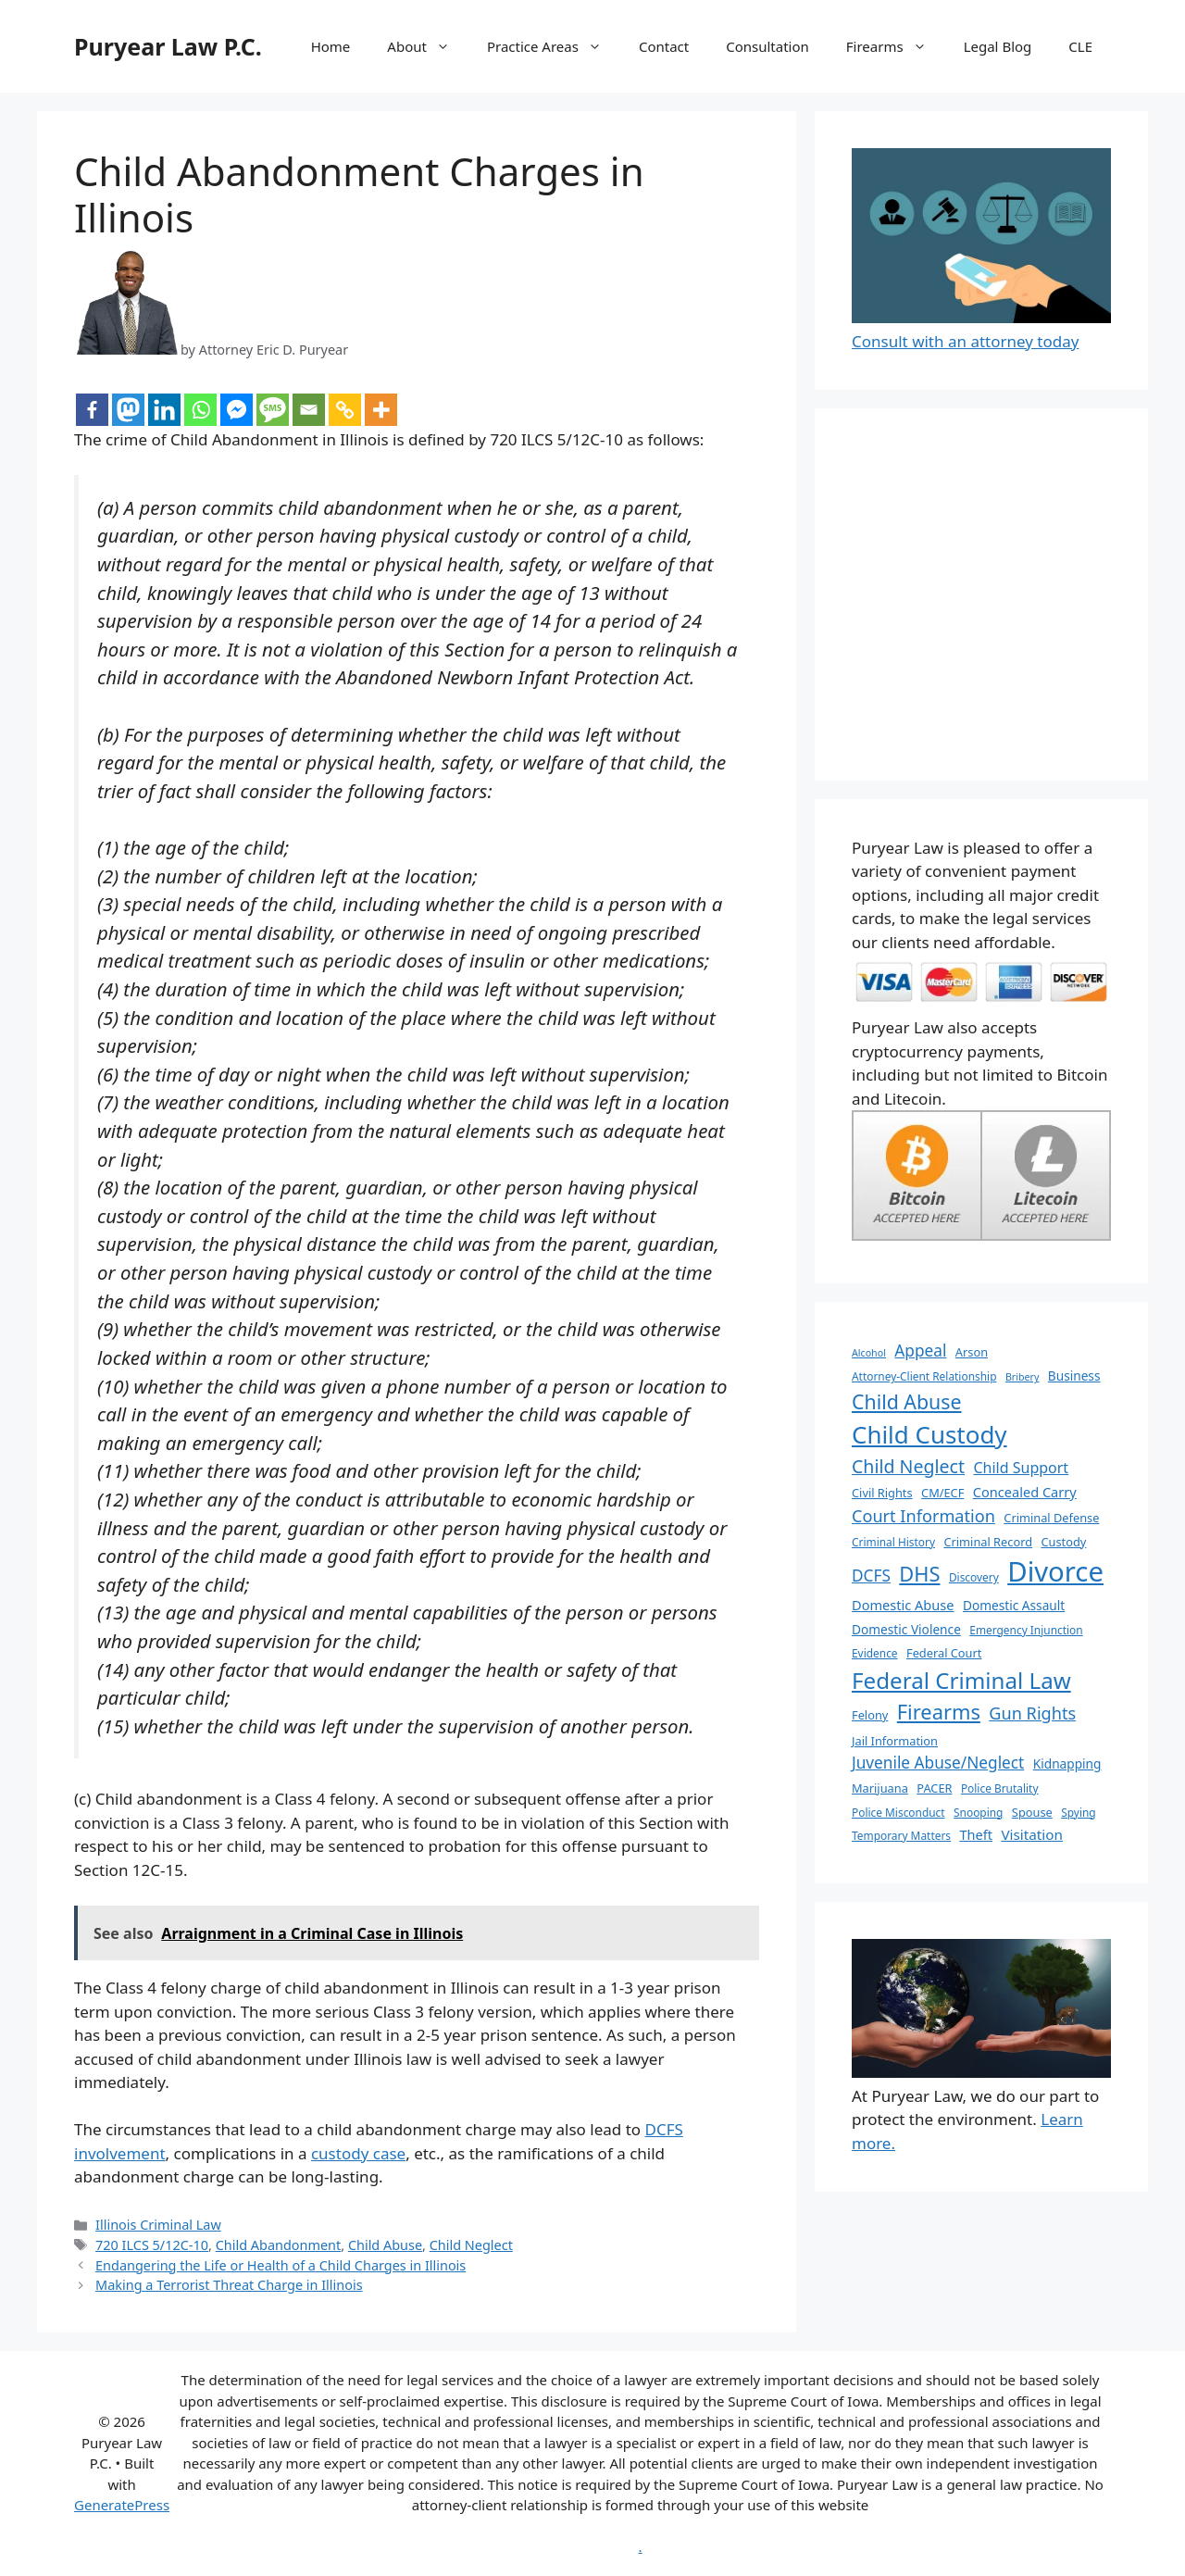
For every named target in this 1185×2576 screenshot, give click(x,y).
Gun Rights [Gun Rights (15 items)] (1032, 1713)
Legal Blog (998, 46)
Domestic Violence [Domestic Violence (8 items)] (906, 1629)
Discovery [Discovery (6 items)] (974, 1576)
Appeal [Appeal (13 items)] (920, 1350)
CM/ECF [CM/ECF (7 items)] (942, 1492)
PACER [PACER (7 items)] (934, 1788)
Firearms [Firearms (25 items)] (938, 1711)
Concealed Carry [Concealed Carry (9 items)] (1025, 1491)
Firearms (895, 46)
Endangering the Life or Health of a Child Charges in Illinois (280, 2265)
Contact (664, 46)
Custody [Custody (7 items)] (1063, 1541)
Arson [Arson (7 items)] (971, 1352)
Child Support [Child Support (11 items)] (1020, 1467)
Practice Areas (553, 46)
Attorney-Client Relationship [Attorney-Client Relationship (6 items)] (924, 1376)
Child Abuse (385, 2245)
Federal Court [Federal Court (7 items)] (943, 1652)
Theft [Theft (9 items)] (975, 1834)
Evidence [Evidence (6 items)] (875, 1652)
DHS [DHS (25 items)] (919, 1573)
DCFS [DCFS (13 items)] (871, 1575)
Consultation (767, 46)
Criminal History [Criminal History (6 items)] (893, 1541)
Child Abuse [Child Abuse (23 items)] (907, 1401)
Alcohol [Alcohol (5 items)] (869, 1352)
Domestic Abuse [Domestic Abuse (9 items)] (903, 1604)
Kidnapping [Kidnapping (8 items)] (1067, 1763)
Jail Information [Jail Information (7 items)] (895, 1740)
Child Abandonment (279, 2245)
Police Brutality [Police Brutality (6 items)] (1000, 1788)
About (427, 46)
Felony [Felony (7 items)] (870, 1715)
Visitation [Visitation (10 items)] (1032, 1834)
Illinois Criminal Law (158, 2224)
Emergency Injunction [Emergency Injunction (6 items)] (1025, 1629)
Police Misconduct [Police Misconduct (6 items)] (898, 1812)
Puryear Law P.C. (168, 46)
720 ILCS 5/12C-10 (151, 2245)
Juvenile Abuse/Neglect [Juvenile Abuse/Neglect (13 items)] (938, 1762)
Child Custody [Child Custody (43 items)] (929, 1434)
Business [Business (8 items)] (1074, 1375)
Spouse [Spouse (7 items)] (1032, 1812)
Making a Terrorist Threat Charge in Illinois (228, 2285)
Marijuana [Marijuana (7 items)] (880, 1788)
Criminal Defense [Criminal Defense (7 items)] (1051, 1517)
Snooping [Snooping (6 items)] (978, 1812)
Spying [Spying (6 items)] (1078, 1812)
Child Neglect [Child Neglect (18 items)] (908, 1466)
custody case (358, 2153)
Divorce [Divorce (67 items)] (1055, 1571)
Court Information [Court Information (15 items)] (923, 1516)
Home (331, 46)
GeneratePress (121, 2504)
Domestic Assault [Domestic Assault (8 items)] (1014, 1605)
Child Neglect (471, 2245)
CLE (1080, 46)
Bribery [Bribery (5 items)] (1022, 1376)
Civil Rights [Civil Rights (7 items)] (882, 1492)
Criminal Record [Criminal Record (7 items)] (987, 1541)
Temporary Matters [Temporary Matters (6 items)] (901, 1835)
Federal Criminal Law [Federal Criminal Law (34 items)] (961, 1680)
